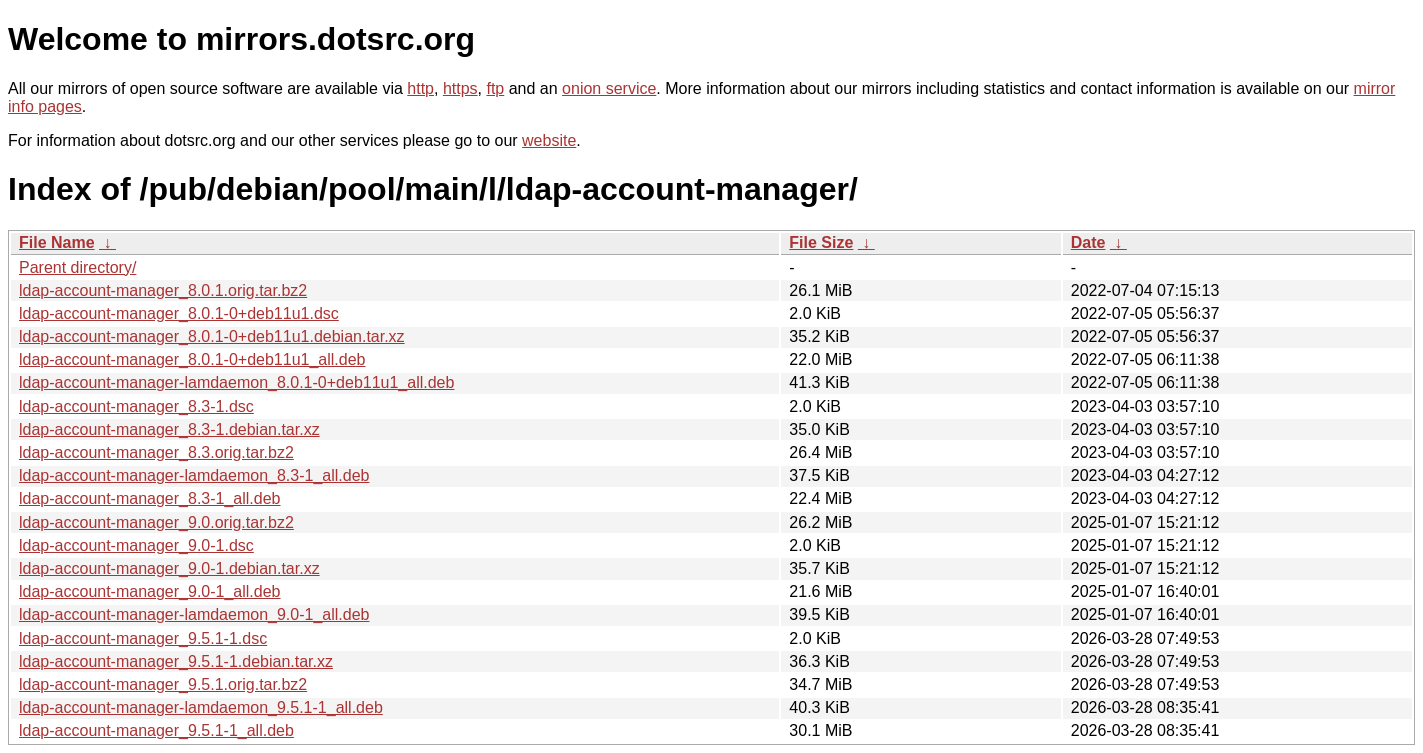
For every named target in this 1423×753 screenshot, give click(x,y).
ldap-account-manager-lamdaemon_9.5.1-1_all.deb (201, 707)
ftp (495, 88)
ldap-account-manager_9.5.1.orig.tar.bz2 (163, 684)
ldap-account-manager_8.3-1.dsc (136, 406)
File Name (57, 242)
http (420, 88)
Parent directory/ (77, 267)
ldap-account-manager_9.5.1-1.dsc (143, 638)
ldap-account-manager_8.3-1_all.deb (150, 498)
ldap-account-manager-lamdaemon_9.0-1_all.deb (194, 614)
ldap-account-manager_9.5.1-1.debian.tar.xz (176, 661)
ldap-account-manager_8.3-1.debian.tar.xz (169, 429)
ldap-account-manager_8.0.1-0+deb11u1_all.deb (192, 359)
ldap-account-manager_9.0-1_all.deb (150, 591)
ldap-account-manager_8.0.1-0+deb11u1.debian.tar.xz (212, 336)
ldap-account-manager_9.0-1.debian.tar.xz (169, 568)
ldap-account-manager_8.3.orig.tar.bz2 (156, 452)
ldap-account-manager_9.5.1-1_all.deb (156, 730)
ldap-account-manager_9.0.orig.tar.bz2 (156, 522)
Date (1088, 242)
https (460, 88)
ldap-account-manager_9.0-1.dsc (136, 545)
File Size (821, 242)
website (549, 140)
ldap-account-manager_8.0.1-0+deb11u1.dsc (179, 313)
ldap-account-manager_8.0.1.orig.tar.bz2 (163, 290)
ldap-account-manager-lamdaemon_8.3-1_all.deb (194, 475)
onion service (609, 88)
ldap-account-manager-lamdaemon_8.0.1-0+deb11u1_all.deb (236, 382)
